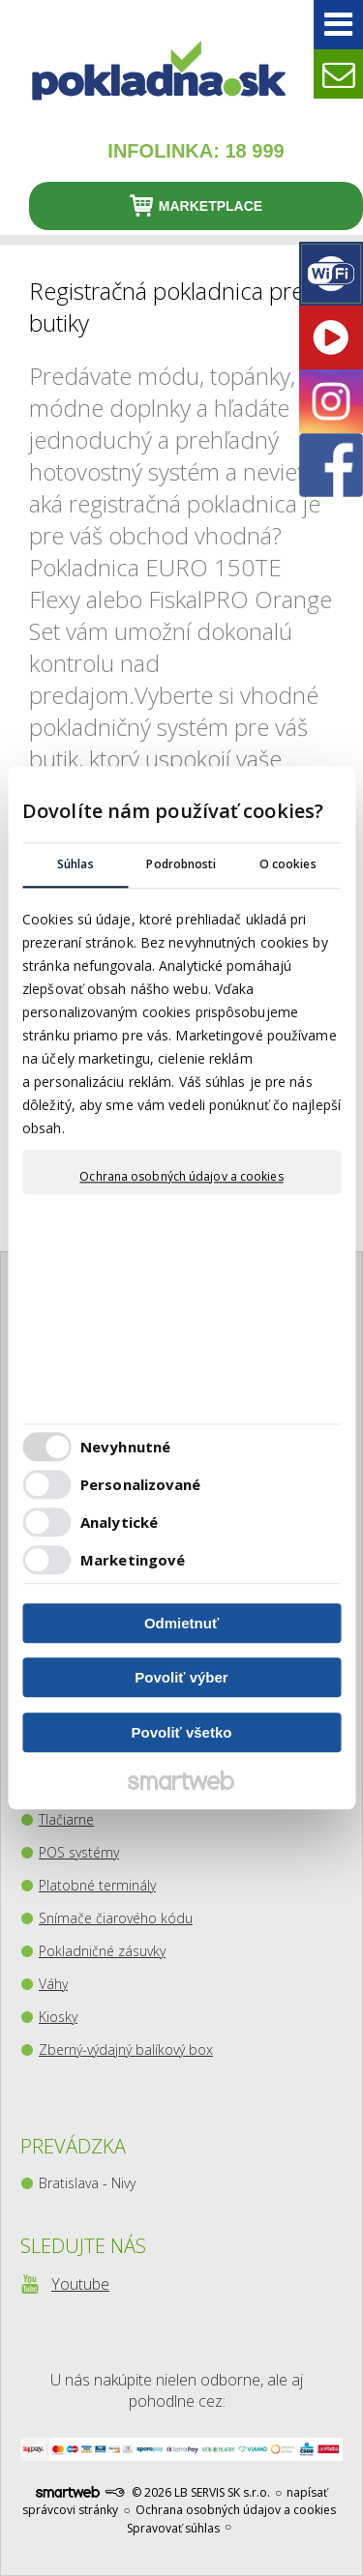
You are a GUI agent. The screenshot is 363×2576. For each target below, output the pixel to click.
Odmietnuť (181, 1623)
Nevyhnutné (125, 1447)
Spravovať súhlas (173, 2528)
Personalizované (140, 1485)
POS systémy (79, 1852)
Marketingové (132, 1560)
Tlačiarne (66, 1819)
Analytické (119, 1523)
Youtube (80, 2284)
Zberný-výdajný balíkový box (126, 2049)
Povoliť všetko (182, 1732)
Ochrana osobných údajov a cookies (181, 1177)
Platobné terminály (97, 1885)
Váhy (53, 1984)
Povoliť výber (181, 1678)
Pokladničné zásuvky (102, 1951)
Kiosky (58, 2016)
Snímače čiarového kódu (116, 1918)
